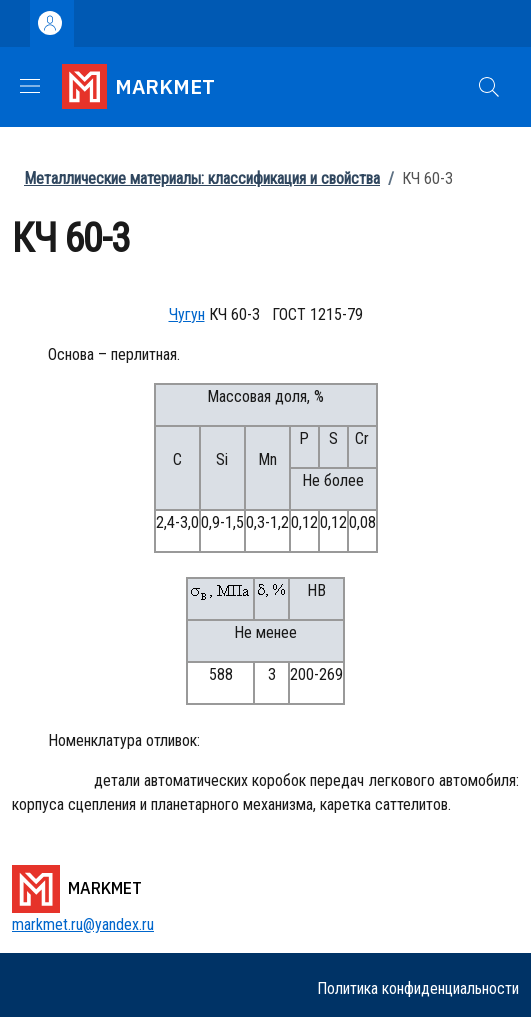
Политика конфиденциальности (418, 988)
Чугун (187, 314)
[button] (489, 87)
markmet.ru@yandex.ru (83, 924)
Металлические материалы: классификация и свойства (202, 178)
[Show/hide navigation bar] (30, 86)
